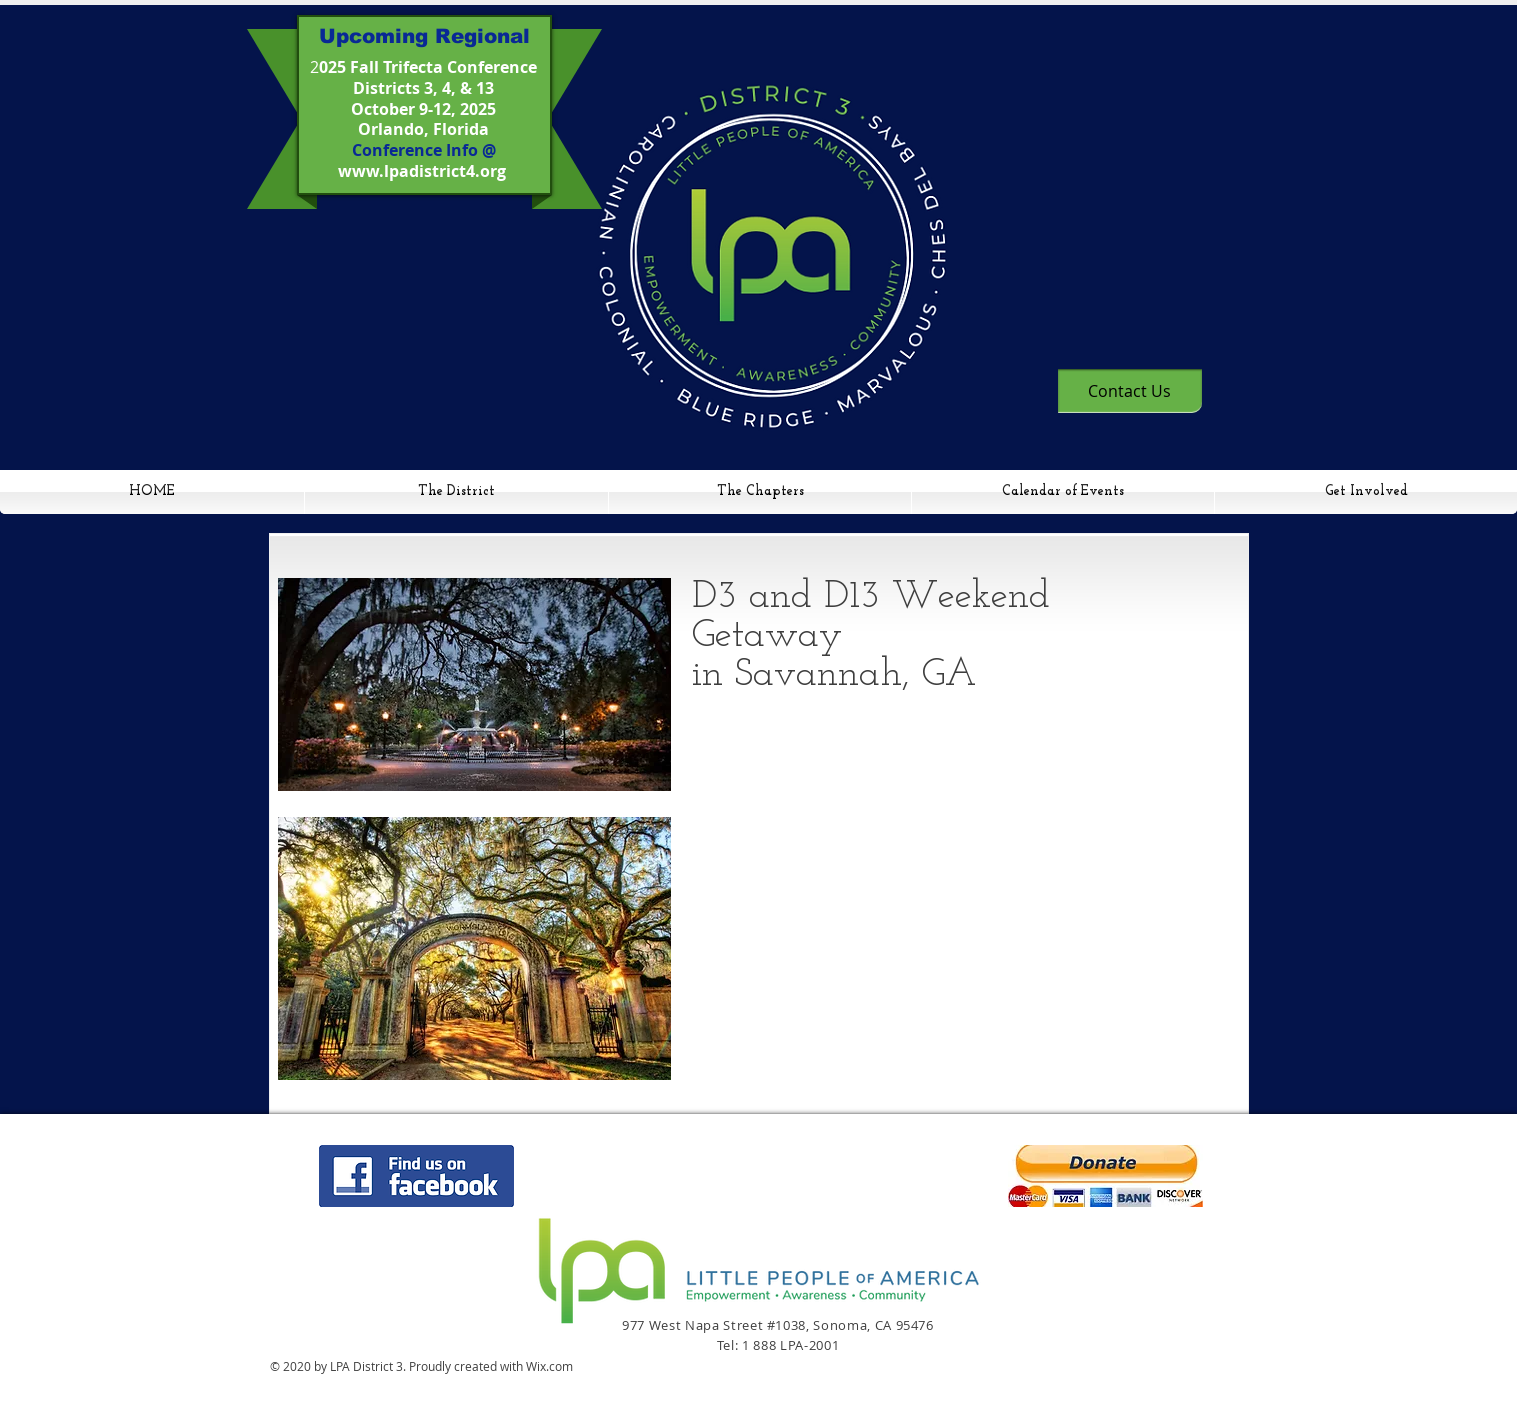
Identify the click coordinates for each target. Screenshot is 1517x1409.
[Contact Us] (1130, 391)
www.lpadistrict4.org (422, 171)
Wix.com (549, 1366)
